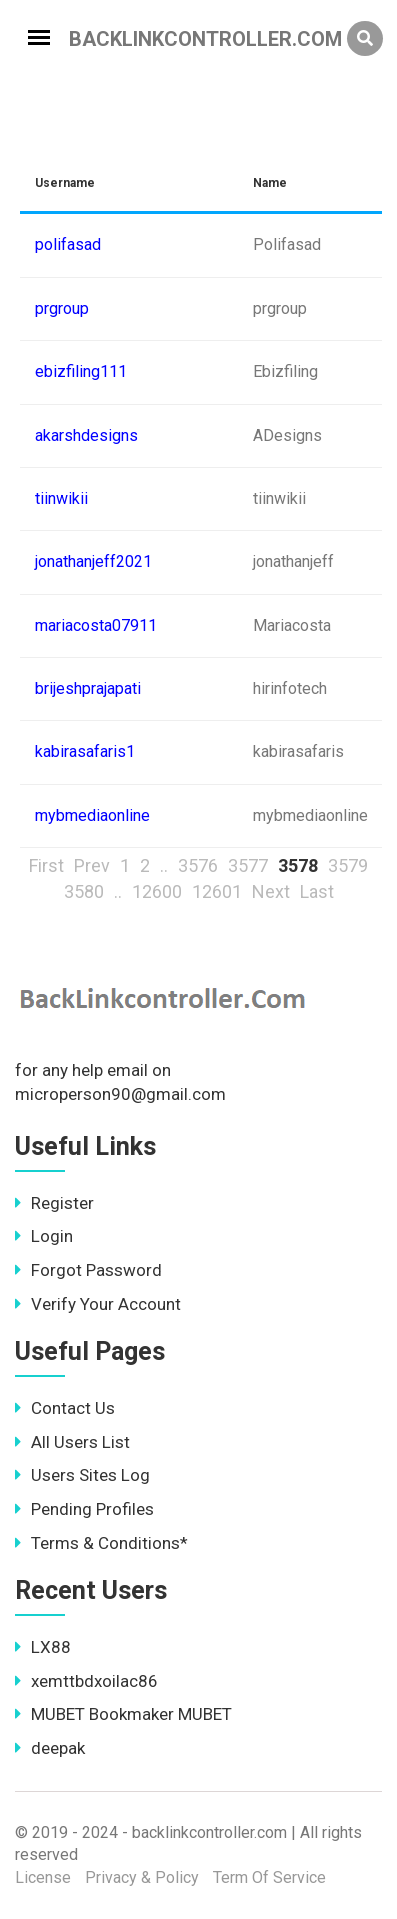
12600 (157, 891)
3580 (84, 891)
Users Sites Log (82, 1475)
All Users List (72, 1442)
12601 (217, 891)
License (43, 1877)
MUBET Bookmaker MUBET (123, 1714)
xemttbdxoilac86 (86, 1681)
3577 (248, 865)
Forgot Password (88, 1270)
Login (44, 1236)
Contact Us (65, 1408)
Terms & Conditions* (101, 1543)
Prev (92, 865)
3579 (348, 865)
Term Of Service (269, 1877)
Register (54, 1203)
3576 (198, 865)
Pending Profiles (84, 1509)
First (46, 865)
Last (317, 891)
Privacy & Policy (142, 1877)
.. (164, 865)
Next (271, 891)
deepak (50, 1748)
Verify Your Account (98, 1304)
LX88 (43, 1647)
